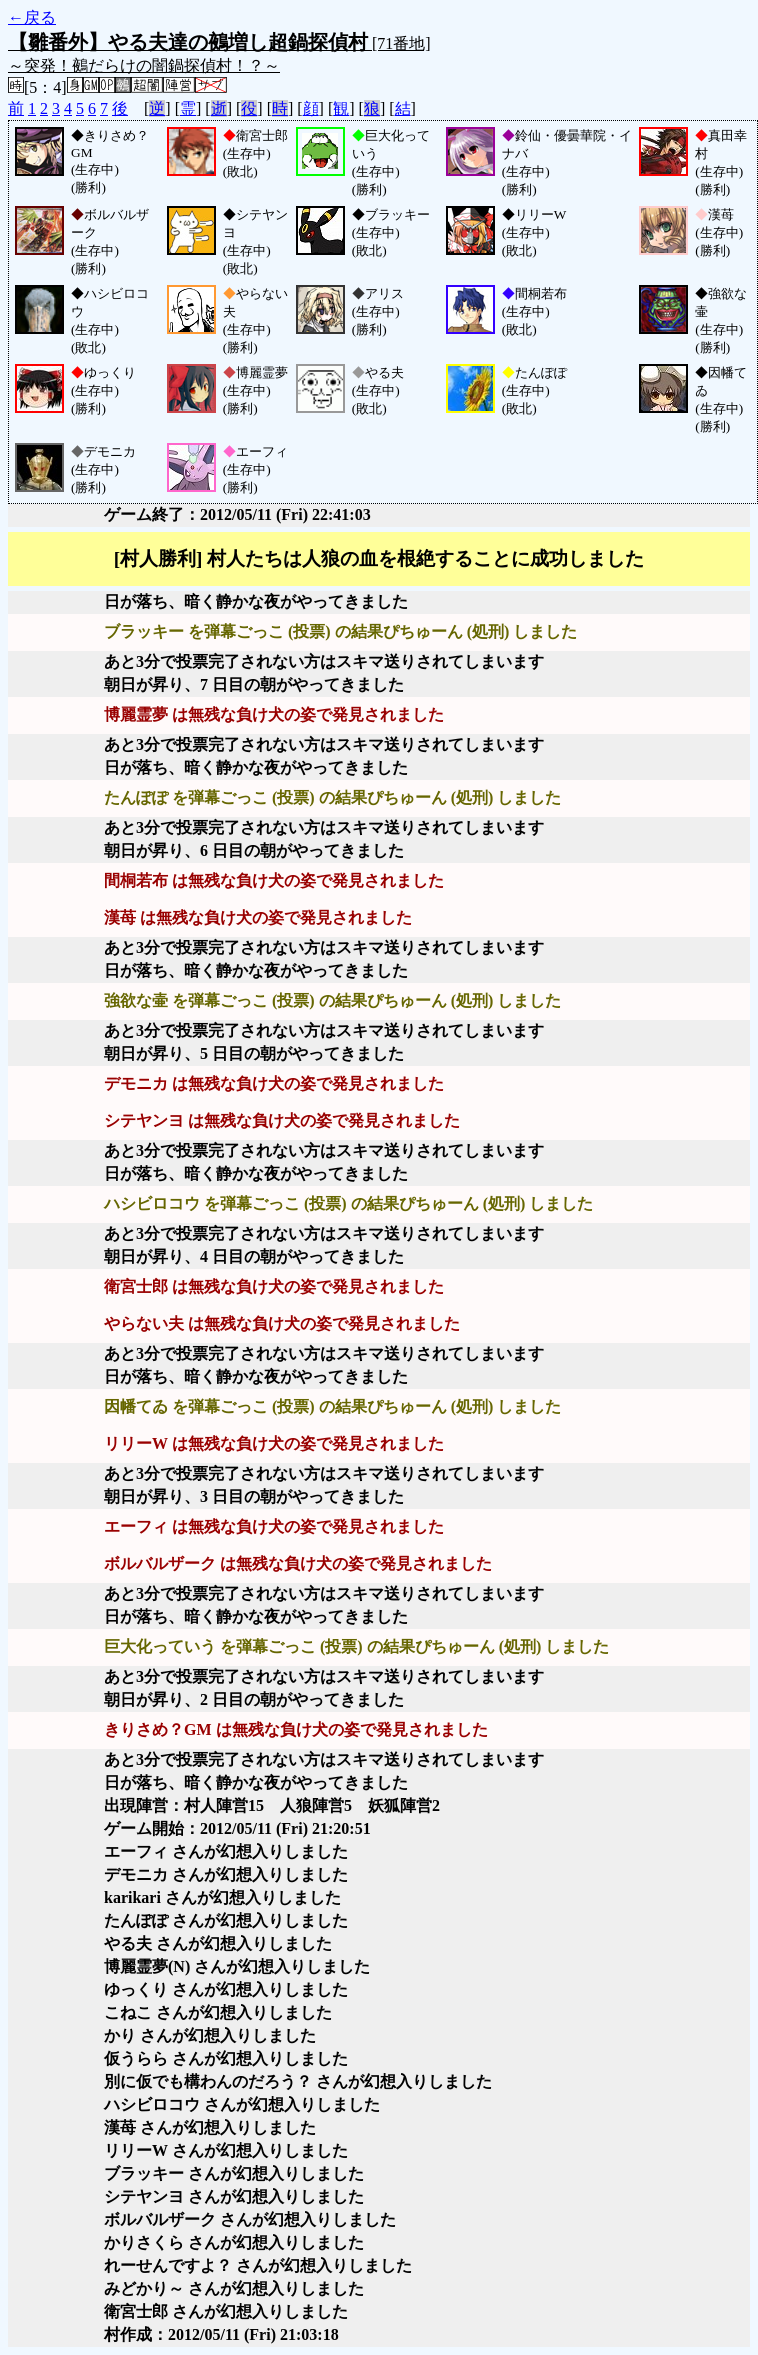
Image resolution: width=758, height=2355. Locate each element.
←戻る (32, 17)
